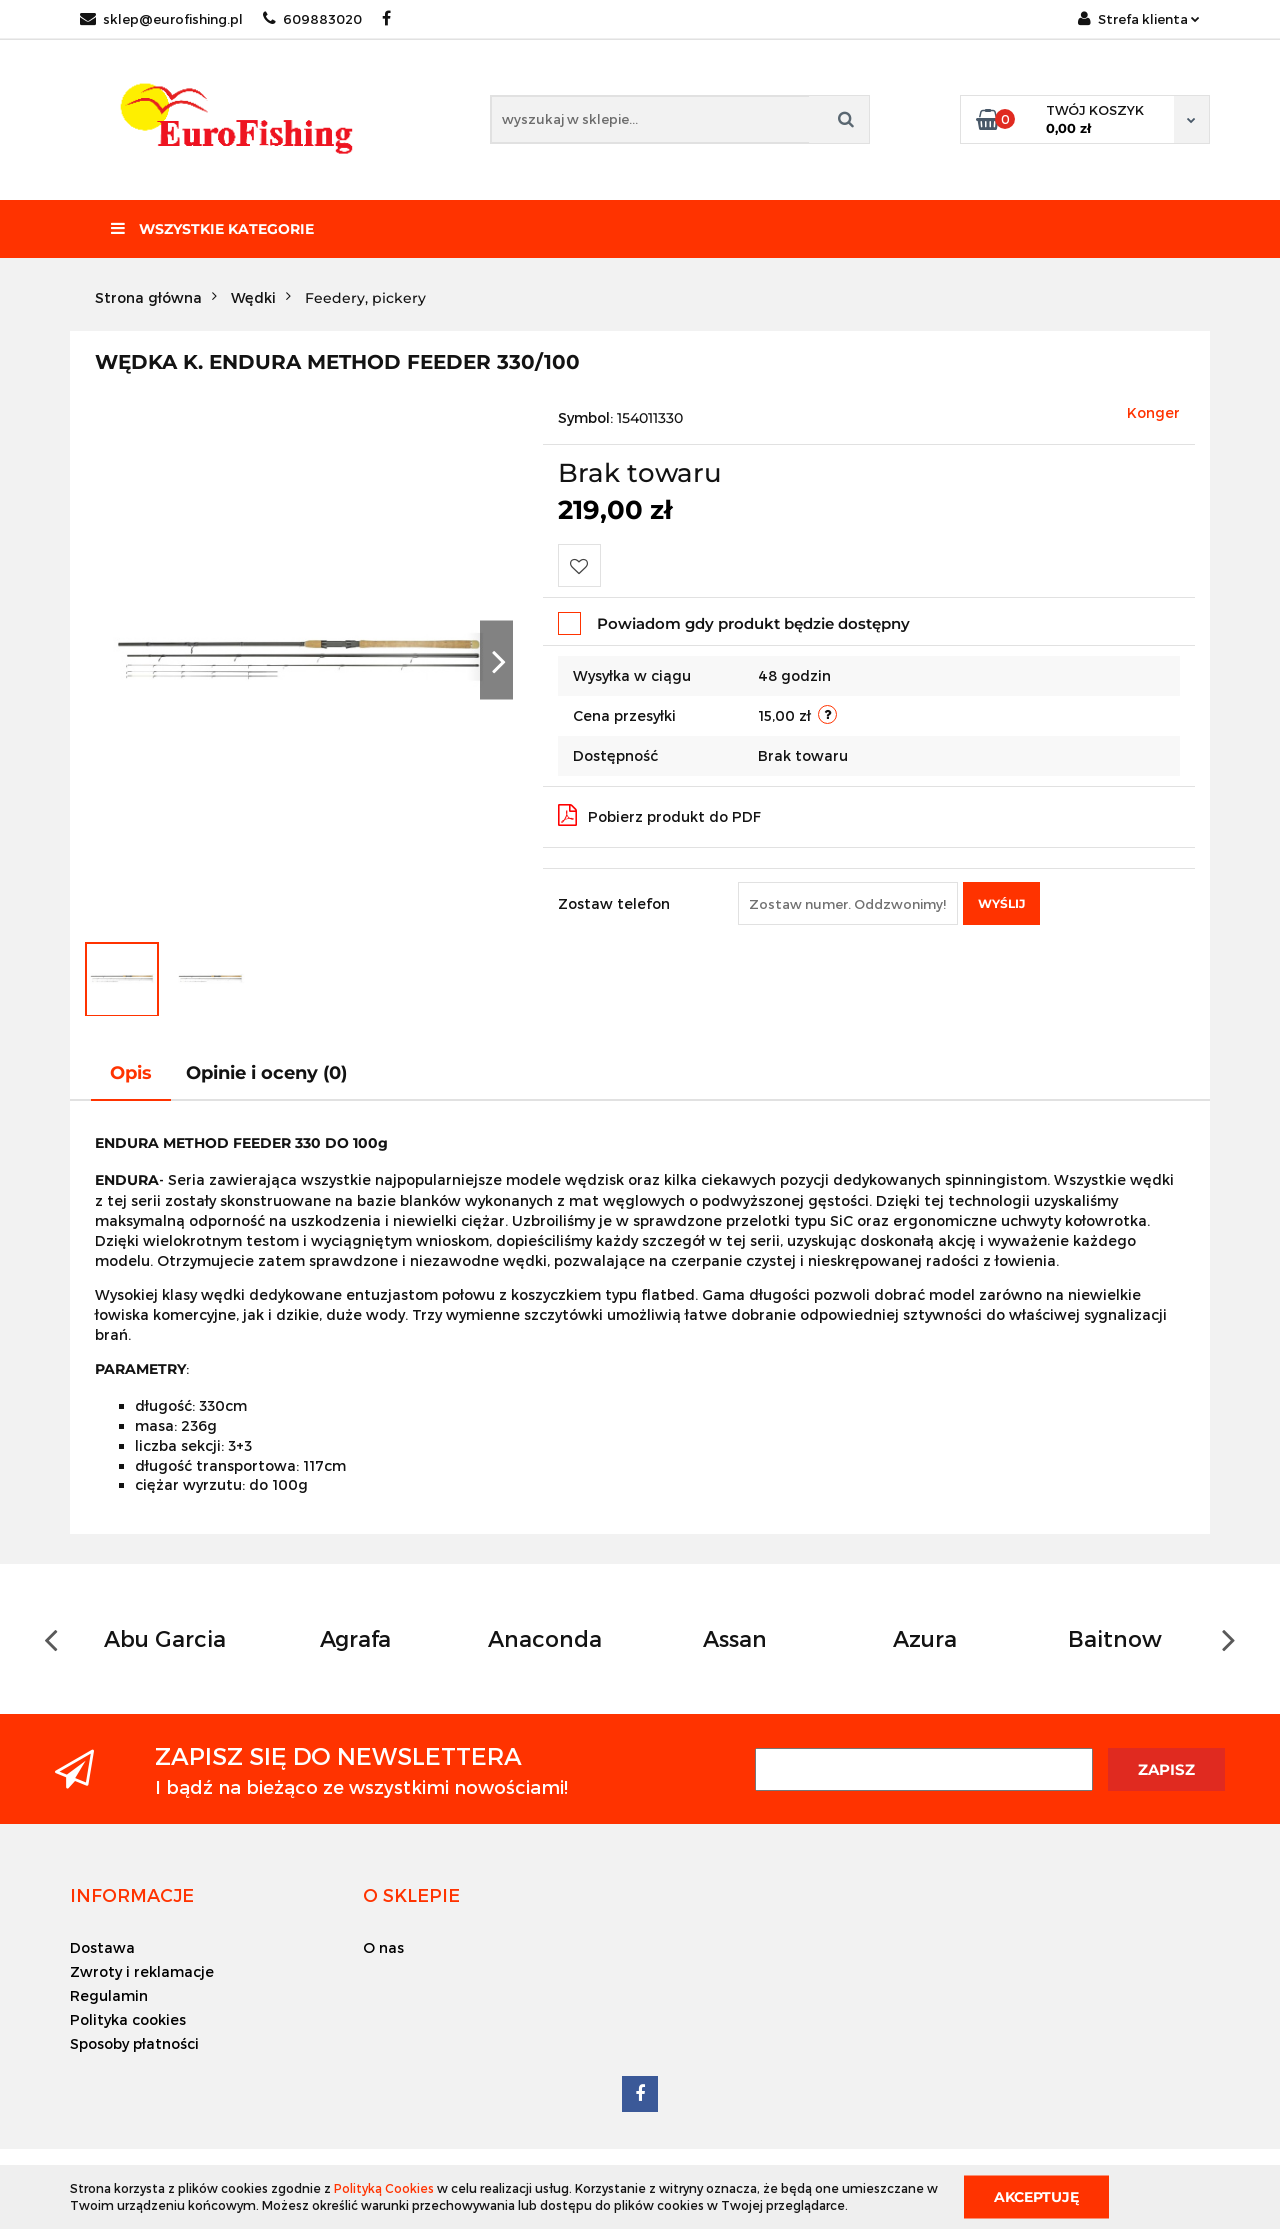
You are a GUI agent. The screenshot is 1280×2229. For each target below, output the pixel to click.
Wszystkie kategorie (212, 229)
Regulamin (109, 1995)
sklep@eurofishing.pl (161, 19)
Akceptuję (1036, 2196)
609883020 (312, 19)
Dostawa (102, 1947)
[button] (132, 1895)
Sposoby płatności (134, 2043)
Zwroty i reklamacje (142, 1971)
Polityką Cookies (384, 2188)
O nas (383, 1947)
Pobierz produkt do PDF (659, 815)
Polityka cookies (128, 2019)
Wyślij (1001, 903)
